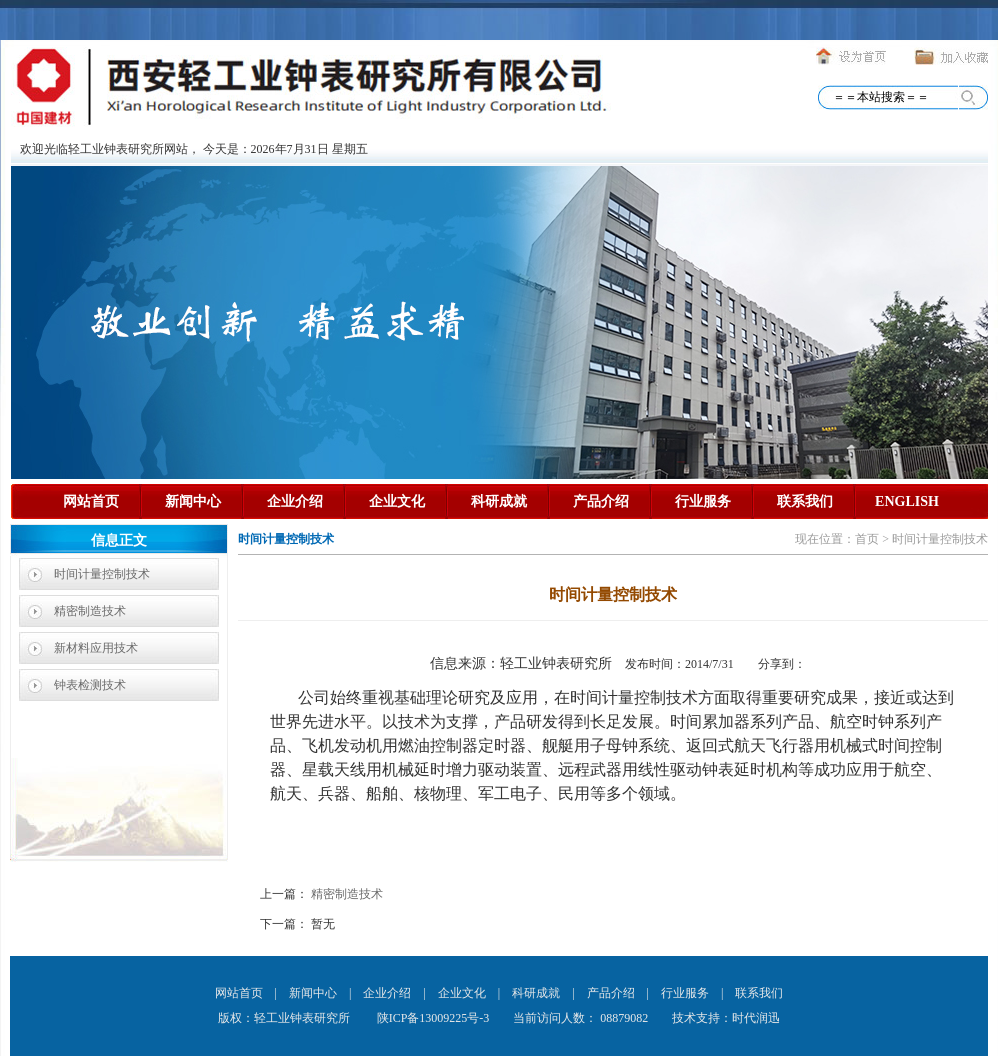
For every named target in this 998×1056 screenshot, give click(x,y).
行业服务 (703, 501)
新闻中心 (193, 501)
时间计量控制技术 (102, 574)
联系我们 (805, 501)
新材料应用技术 (96, 648)
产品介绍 (601, 501)
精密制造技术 (90, 611)
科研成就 (499, 501)
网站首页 (91, 501)
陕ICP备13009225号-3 (432, 1018)
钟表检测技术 (90, 685)
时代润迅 (756, 1018)
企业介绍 (295, 501)
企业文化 (397, 501)
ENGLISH (907, 501)
